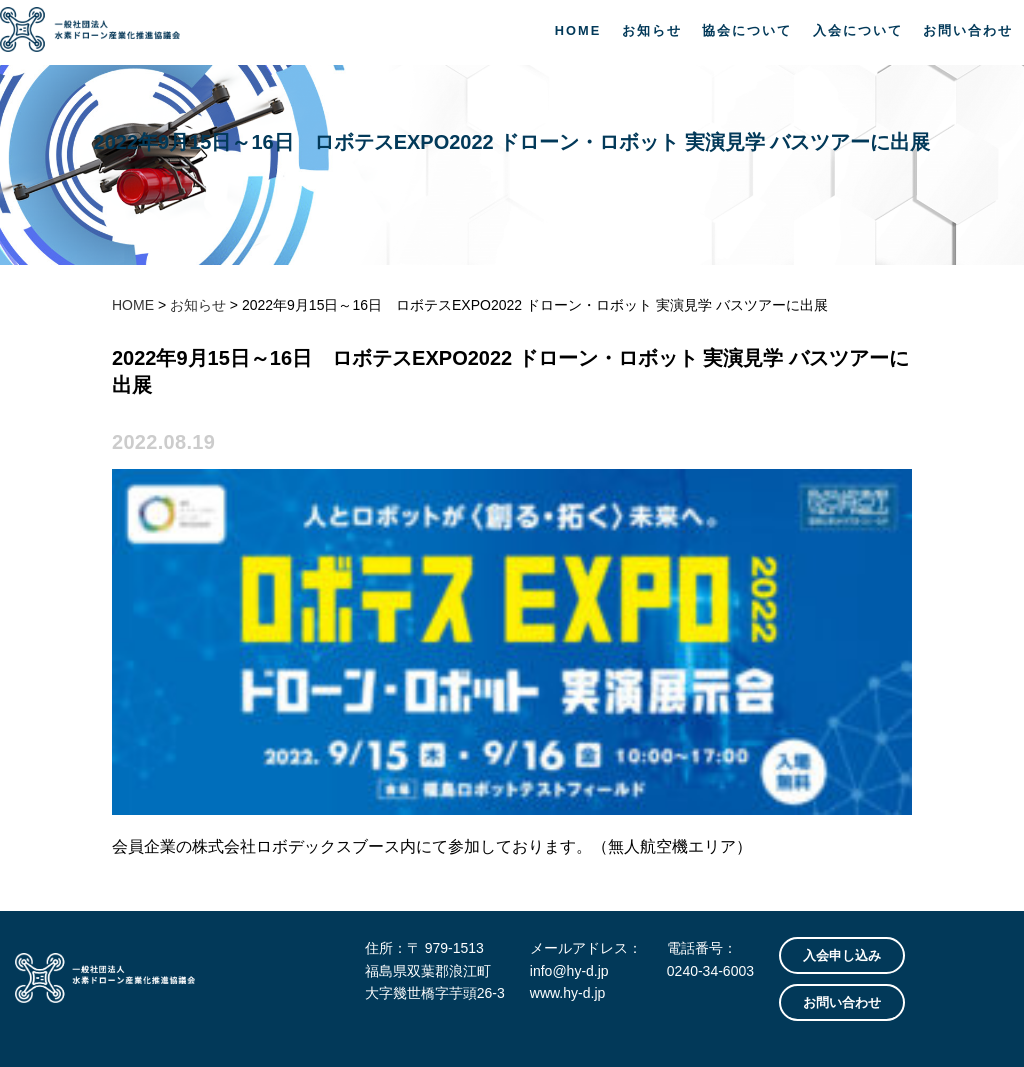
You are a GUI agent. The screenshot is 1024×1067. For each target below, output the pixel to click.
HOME (578, 30)
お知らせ (652, 30)
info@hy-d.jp (569, 971)
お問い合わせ (968, 30)
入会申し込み (842, 955)
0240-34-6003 (710, 971)
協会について (747, 30)
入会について (858, 30)
